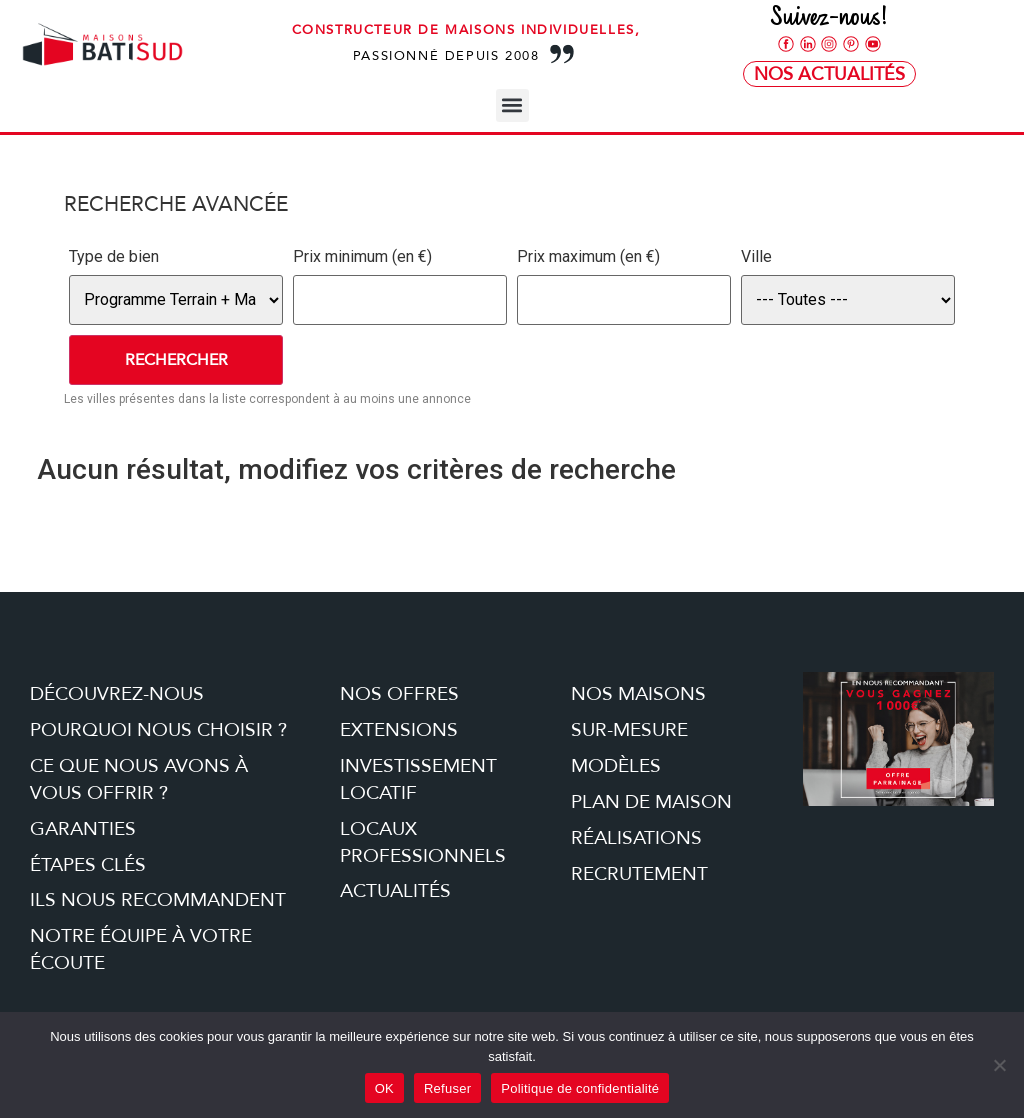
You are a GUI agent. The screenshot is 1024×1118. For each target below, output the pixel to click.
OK (384, 1088)
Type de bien (114, 256)
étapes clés (88, 865)
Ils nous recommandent (158, 900)
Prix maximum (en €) (588, 256)
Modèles (616, 766)
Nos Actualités (829, 74)
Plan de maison (651, 802)
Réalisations (636, 838)
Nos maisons (638, 694)
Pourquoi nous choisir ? (158, 730)
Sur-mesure (629, 730)
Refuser (447, 1088)
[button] (512, 105)
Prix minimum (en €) (362, 256)
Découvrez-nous (117, 694)
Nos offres (399, 694)
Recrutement (639, 874)
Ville (756, 256)
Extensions (399, 730)
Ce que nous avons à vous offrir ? (139, 779)
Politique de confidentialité (580, 1088)
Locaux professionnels (423, 842)
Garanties (83, 829)
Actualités (395, 891)
